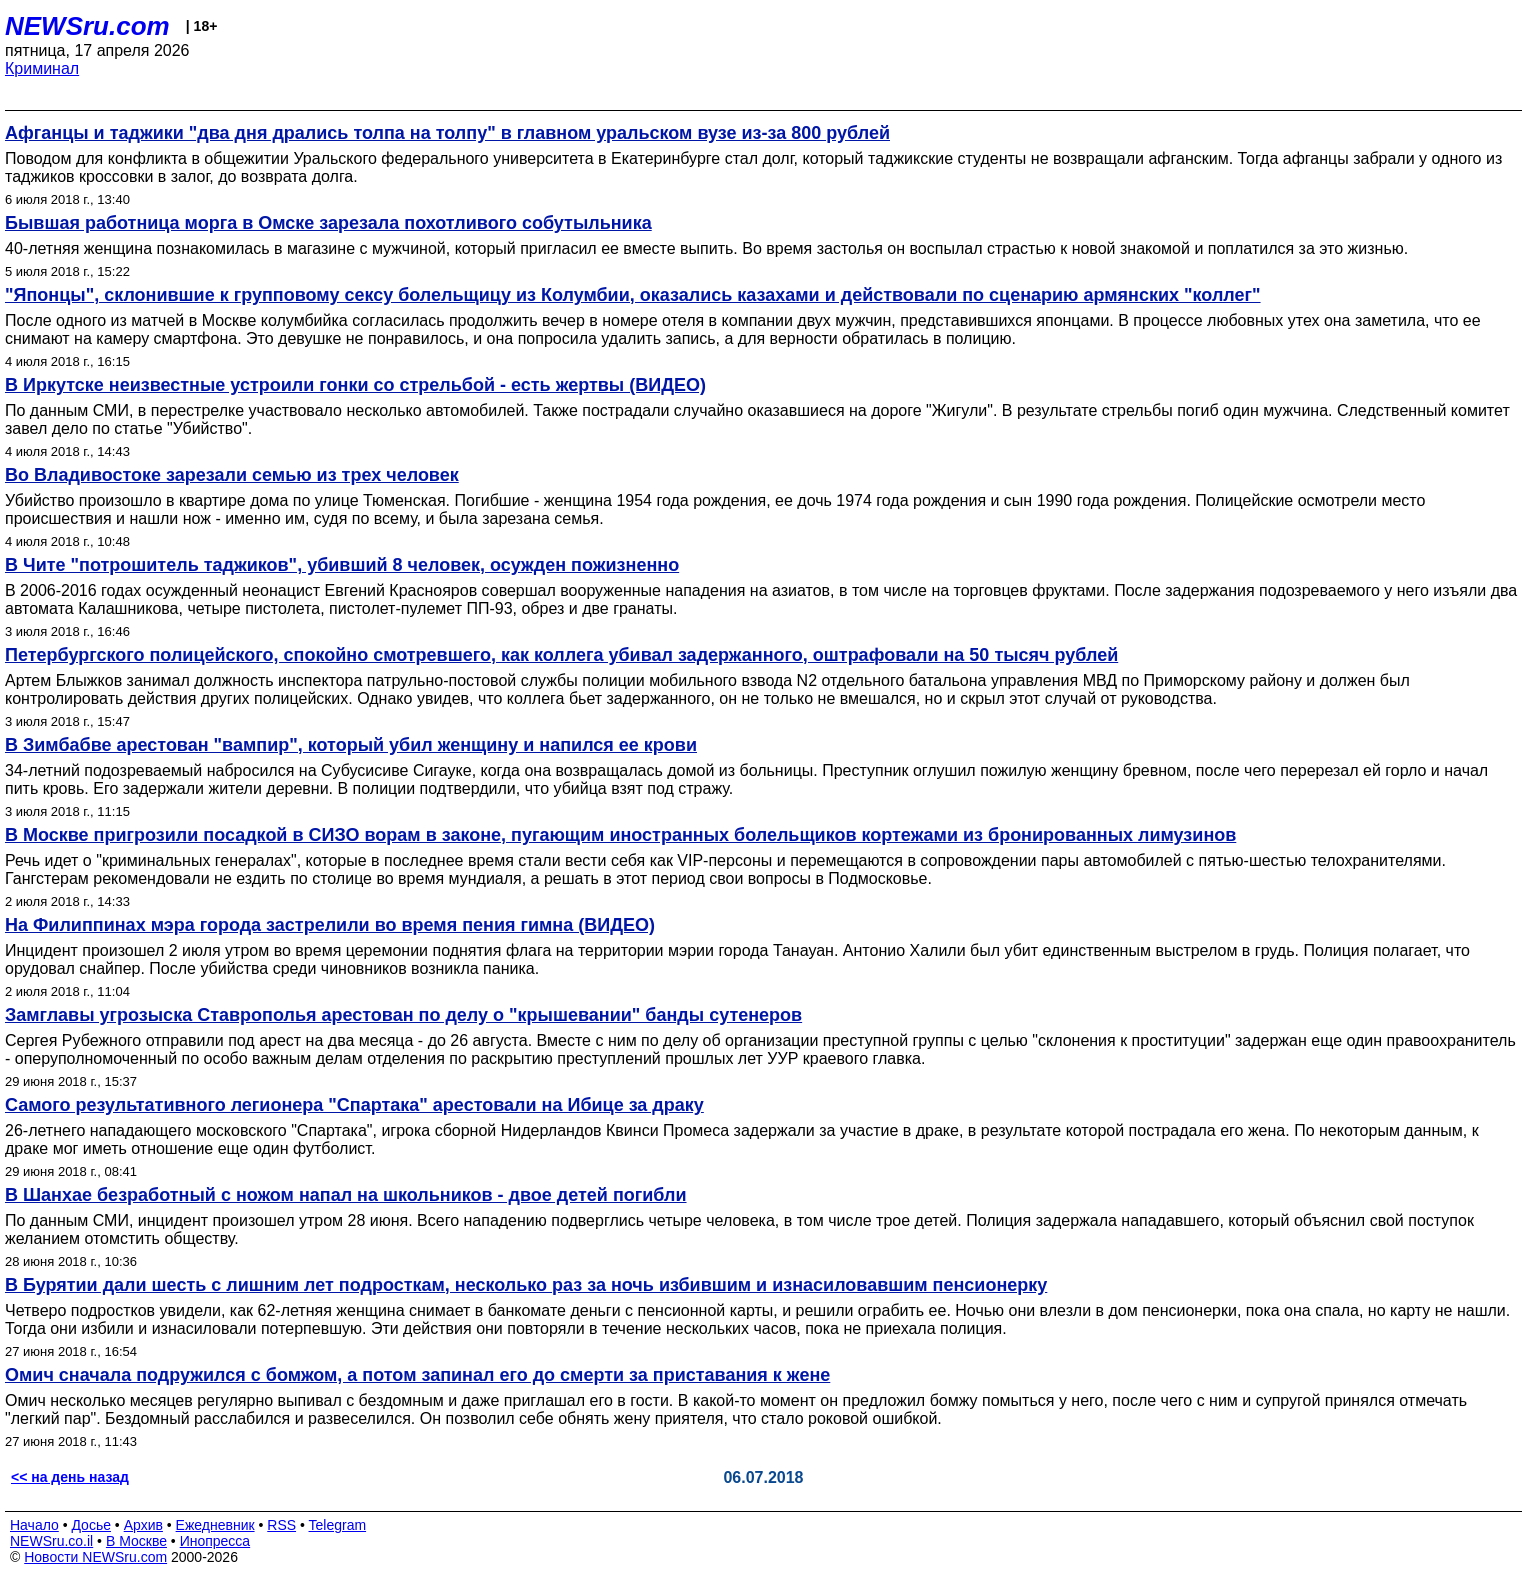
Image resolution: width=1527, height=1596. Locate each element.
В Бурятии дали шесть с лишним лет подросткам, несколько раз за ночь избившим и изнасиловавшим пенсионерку (526, 1285)
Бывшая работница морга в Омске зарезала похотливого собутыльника (328, 223)
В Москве (136, 1541)
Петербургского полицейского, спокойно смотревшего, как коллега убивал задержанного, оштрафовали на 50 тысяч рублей (561, 655)
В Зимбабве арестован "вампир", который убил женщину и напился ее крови (351, 745)
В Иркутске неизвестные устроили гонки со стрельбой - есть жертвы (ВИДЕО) (355, 385)
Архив (143, 1525)
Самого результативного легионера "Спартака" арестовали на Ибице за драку (354, 1105)
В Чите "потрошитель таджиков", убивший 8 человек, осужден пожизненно (342, 565)
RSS (281, 1525)
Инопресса (215, 1541)
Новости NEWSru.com (95, 1557)
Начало (34, 1525)
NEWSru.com (87, 26)
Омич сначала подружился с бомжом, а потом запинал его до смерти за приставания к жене (417, 1375)
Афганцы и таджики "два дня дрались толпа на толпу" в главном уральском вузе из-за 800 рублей (447, 133)
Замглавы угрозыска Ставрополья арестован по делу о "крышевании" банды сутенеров (403, 1015)
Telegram (338, 1525)
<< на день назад (70, 1477)
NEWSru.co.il (51, 1541)
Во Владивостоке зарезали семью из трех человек (232, 475)
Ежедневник (215, 1525)
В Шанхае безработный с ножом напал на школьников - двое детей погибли (346, 1195)
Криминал (42, 68)
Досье (91, 1525)
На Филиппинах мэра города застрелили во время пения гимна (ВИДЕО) (330, 925)
